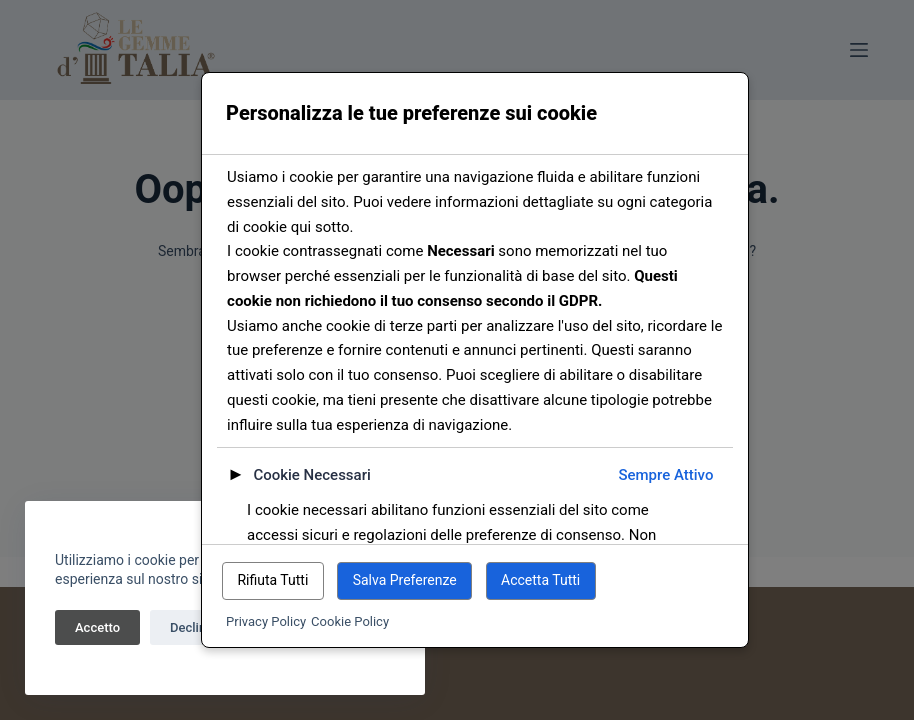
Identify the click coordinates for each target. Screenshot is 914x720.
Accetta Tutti (540, 580)
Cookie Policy (350, 621)
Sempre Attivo (665, 475)
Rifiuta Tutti (272, 580)
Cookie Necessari (311, 475)
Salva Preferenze (405, 580)
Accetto (97, 627)
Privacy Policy (266, 621)
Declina (191, 627)
